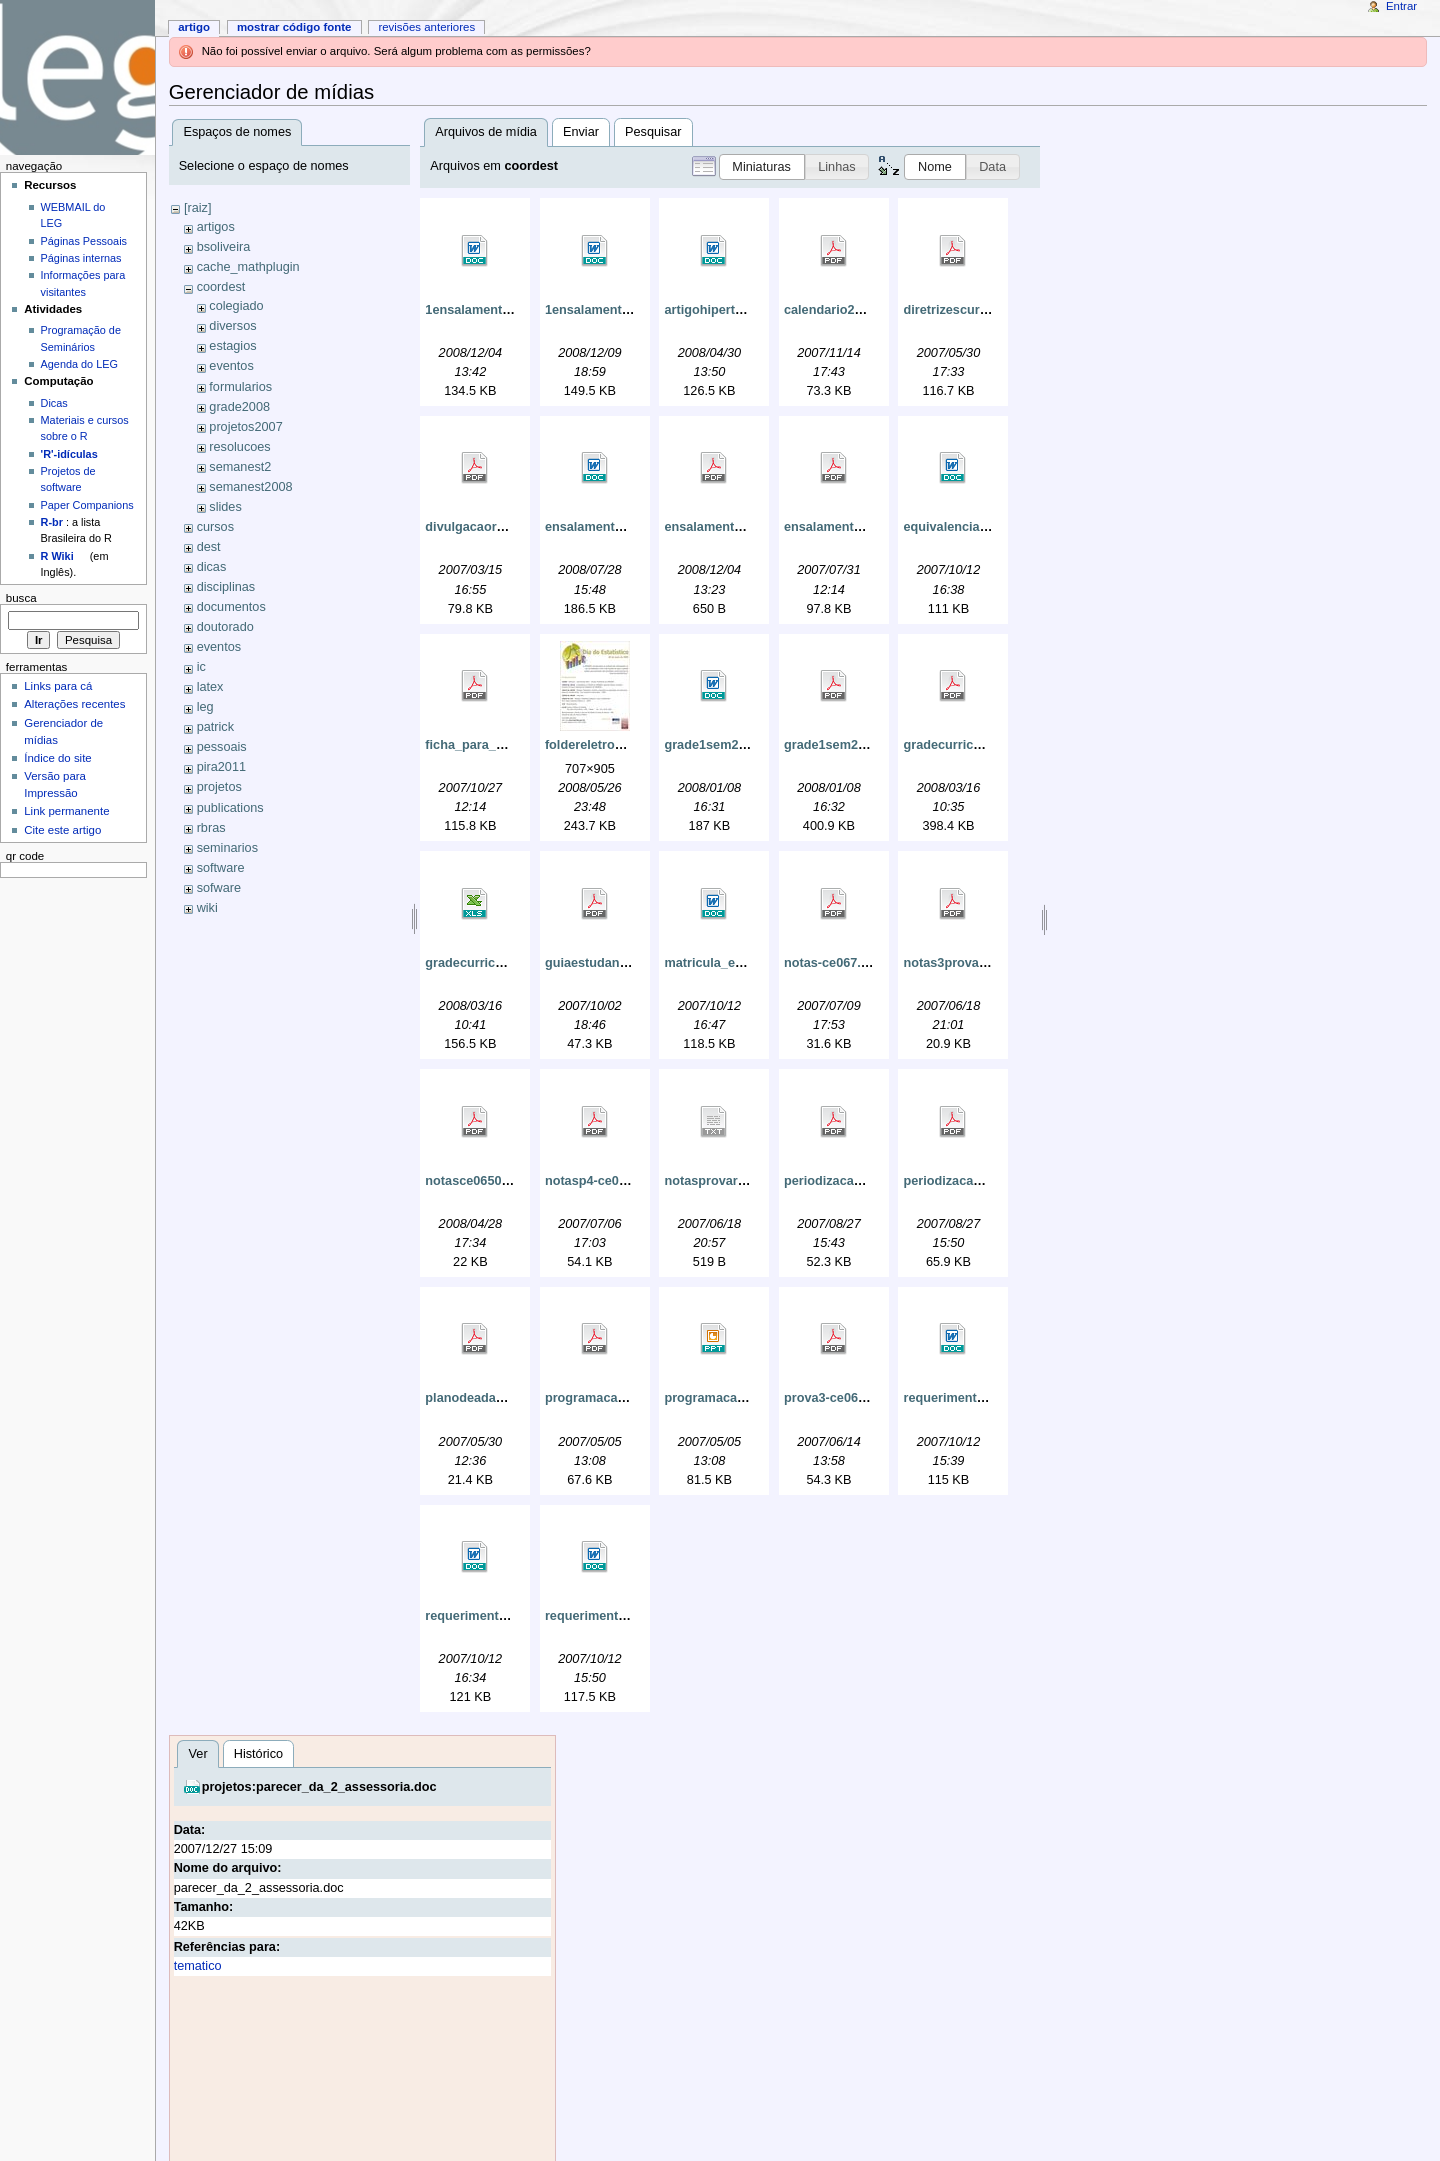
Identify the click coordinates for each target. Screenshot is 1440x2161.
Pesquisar (653, 132)
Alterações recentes (74, 704)
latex (210, 687)
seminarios (227, 848)
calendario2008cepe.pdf (856, 310)
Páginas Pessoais (84, 241)
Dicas (54, 403)
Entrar (1401, 6)
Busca (21, 598)
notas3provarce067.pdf (972, 963)
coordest (221, 287)
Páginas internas (81, 258)
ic (201, 667)
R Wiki (57, 556)
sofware (219, 888)
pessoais (222, 747)
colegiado (236, 306)
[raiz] (198, 208)
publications (230, 808)
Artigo (194, 27)
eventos (231, 366)
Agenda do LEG (79, 364)
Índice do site (58, 758)
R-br (52, 522)
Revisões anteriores (426, 27)
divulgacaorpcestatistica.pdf (510, 527)
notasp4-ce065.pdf (600, 1181)
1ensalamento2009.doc (494, 310)
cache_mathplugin (248, 267)
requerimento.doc (956, 1398)
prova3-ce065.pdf (836, 1398)
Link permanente (66, 811)
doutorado (225, 627)
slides (225, 507)
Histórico (258, 1754)
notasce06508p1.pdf (485, 1181)
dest (209, 547)
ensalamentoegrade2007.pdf (749, 527)
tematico (198, 1966)
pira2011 (221, 767)
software (221, 868)
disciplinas (226, 587)
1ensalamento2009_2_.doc (625, 310)
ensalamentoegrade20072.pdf (873, 527)
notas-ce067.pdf (832, 963)
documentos (231, 607)
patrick (215, 727)
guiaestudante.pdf (599, 963)
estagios (232, 346)
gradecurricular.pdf (961, 745)
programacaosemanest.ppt (745, 1398)
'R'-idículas (69, 454)
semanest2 (240, 467)
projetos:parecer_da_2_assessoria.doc (319, 1787)
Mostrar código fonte (294, 27)
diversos (232, 326)
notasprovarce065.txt (728, 1181)
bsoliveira (224, 247)
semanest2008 (250, 487)
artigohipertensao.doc (730, 310)
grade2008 (239, 407)
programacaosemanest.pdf (626, 1398)
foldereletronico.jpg (604, 745)
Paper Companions (87, 505)
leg (205, 707)
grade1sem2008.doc (724, 745)
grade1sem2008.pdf (843, 745)
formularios (240, 387)
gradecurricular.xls (482, 963)
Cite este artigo (62, 830)
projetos (219, 787)
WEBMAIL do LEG (73, 215)
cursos (215, 527)
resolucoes (239, 447)
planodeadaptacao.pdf (492, 1398)
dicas (212, 567)
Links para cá (58, 686)
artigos (216, 227)
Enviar (581, 132)
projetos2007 (245, 427)
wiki (207, 908)
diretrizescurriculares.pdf (979, 310)
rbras (211, 828)
